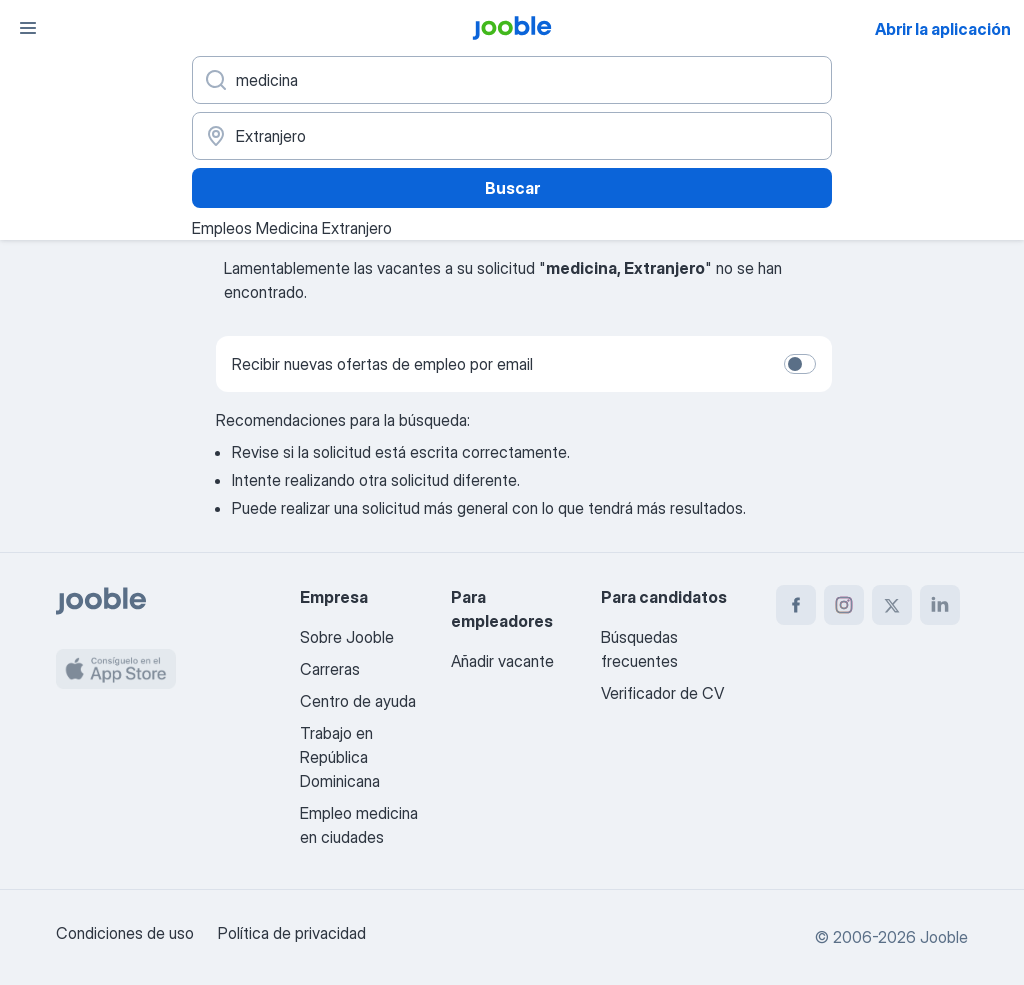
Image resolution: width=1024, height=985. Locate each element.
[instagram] (844, 605)
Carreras (330, 669)
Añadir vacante (502, 661)
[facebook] (796, 605)
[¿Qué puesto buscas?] (512, 80)
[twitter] (892, 605)
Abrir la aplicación (943, 29)
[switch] (800, 364)
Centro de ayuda (358, 701)
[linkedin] (940, 605)
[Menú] (28, 28)
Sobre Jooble (347, 637)
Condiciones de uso (125, 933)
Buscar (512, 188)
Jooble (944, 937)
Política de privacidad (292, 933)
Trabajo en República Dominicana (340, 757)
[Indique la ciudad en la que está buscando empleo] (512, 136)
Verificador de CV (662, 693)
